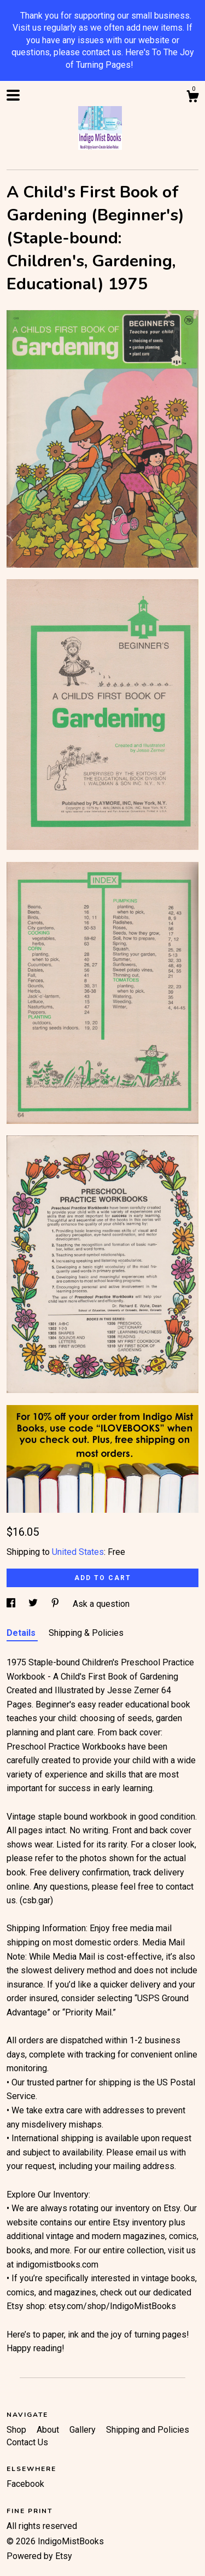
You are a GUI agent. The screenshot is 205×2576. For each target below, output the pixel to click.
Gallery (83, 2430)
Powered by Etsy (39, 2556)
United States (78, 1552)
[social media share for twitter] (34, 1604)
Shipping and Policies (147, 2430)
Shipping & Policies (86, 1633)
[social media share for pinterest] (56, 1604)
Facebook (25, 2484)
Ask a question (101, 1604)
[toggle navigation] (13, 95)
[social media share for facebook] (12, 1604)
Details (22, 1633)
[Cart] (192, 98)
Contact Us (27, 2442)
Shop (17, 2430)
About (49, 2430)
